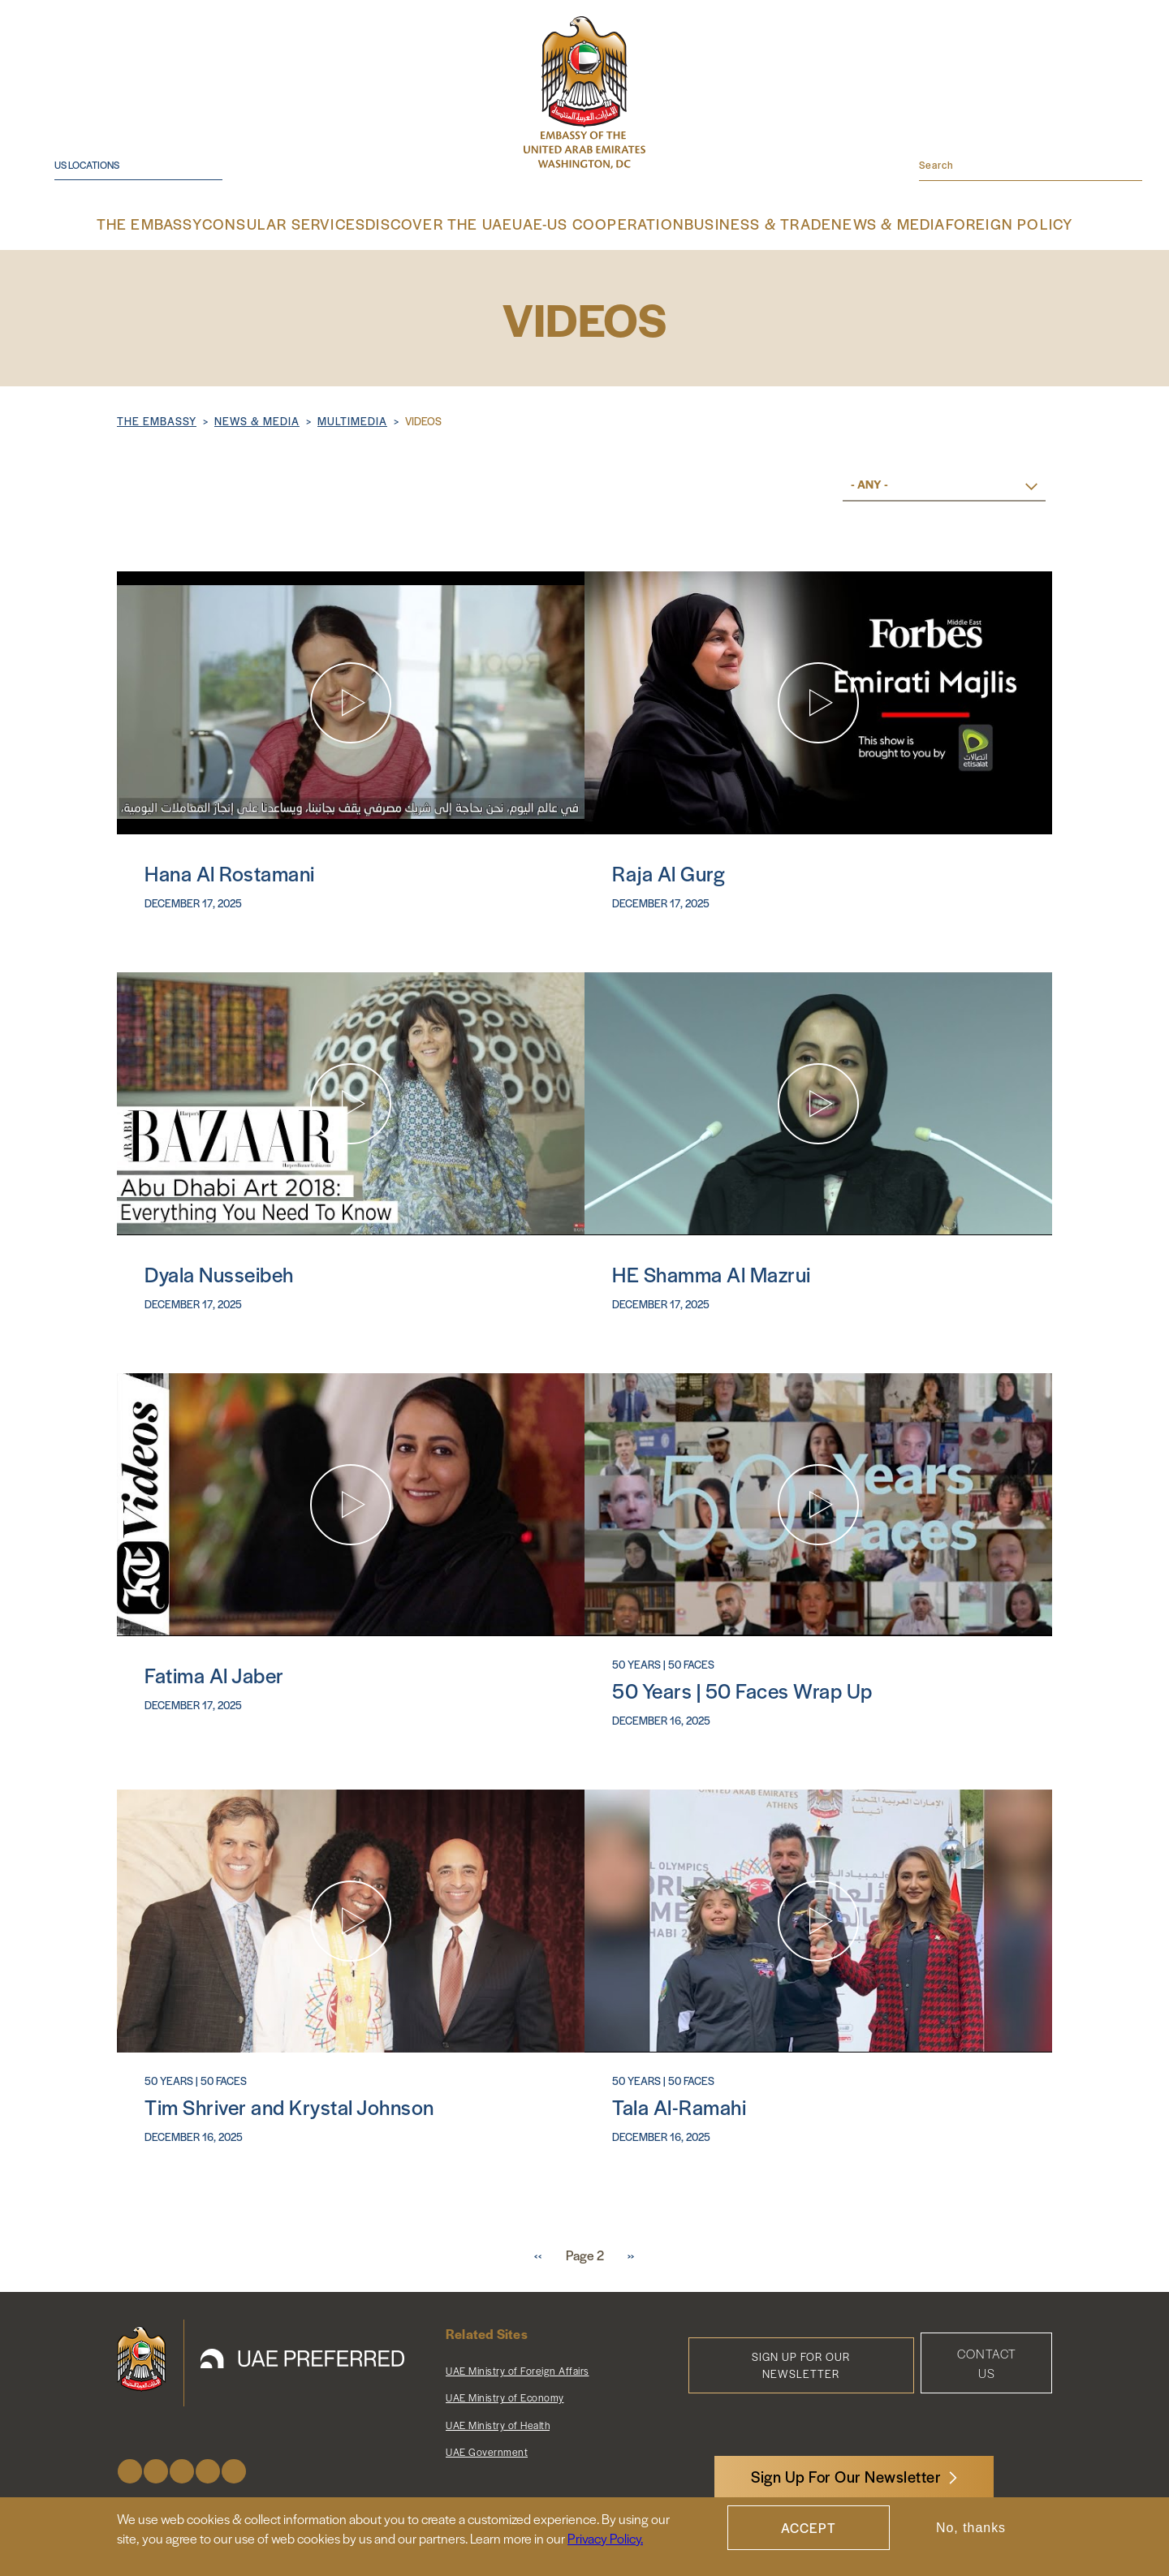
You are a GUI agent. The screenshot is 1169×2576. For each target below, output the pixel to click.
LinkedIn (233, 2466)
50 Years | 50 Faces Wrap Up (742, 1685)
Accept (808, 2527)
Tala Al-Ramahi (679, 2101)
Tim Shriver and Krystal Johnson (289, 2101)
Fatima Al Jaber (214, 1670)
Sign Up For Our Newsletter (846, 2477)
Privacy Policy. (605, 2538)
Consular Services (317, 223)
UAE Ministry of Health (498, 2420)
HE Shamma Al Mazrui (711, 1269)
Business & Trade (736, 223)
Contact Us (986, 2358)
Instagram (182, 2466)
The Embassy (192, 223)
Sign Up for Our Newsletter (801, 2360)
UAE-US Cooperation (595, 223)
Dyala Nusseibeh (219, 1269)
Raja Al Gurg (668, 868)
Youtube (208, 2466)
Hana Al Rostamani (230, 868)
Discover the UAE (454, 223)
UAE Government (487, 2447)
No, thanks (971, 2528)
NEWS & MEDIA (257, 419)
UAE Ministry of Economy (505, 2392)
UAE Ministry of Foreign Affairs (517, 2365)
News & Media (856, 223)
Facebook (130, 2466)
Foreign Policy (969, 223)
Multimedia (352, 419)
